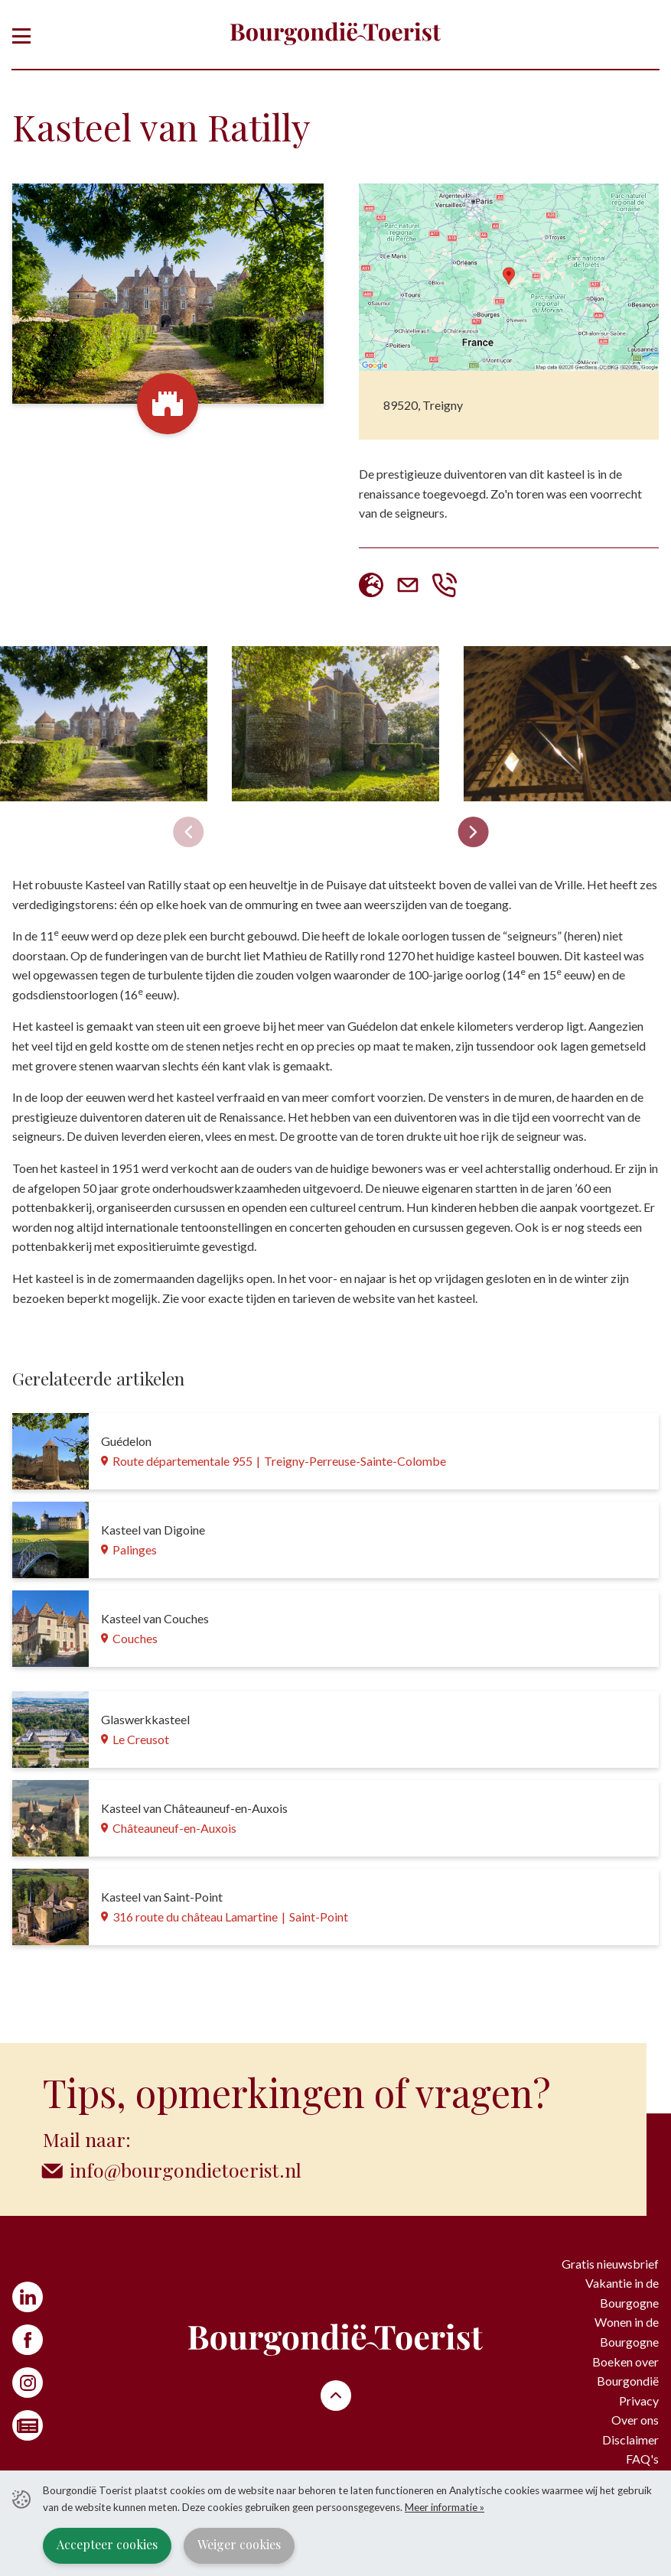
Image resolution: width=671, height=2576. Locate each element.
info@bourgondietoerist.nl (185, 2169)
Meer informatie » (444, 2507)
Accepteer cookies (107, 2544)
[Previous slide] (188, 832)
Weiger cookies (239, 2544)
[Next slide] (473, 832)
